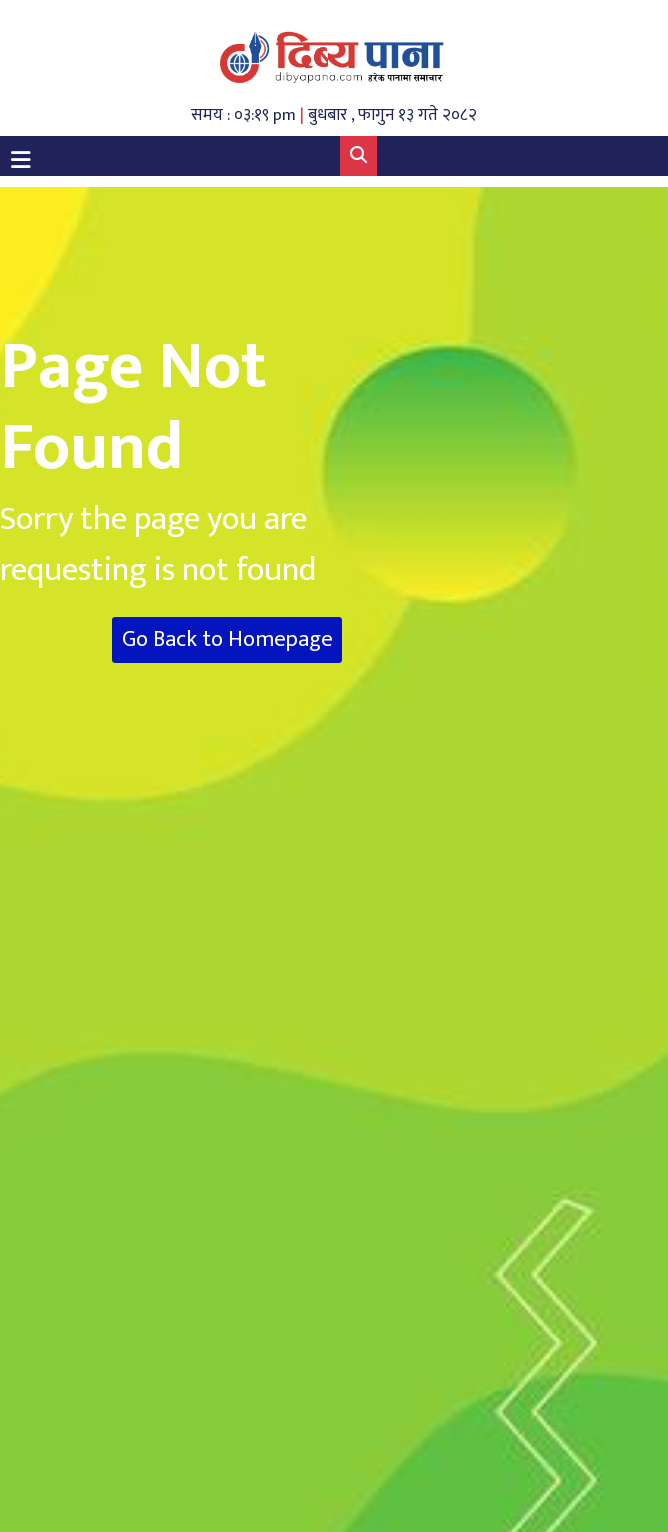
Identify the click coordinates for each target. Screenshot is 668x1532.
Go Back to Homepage (227, 639)
